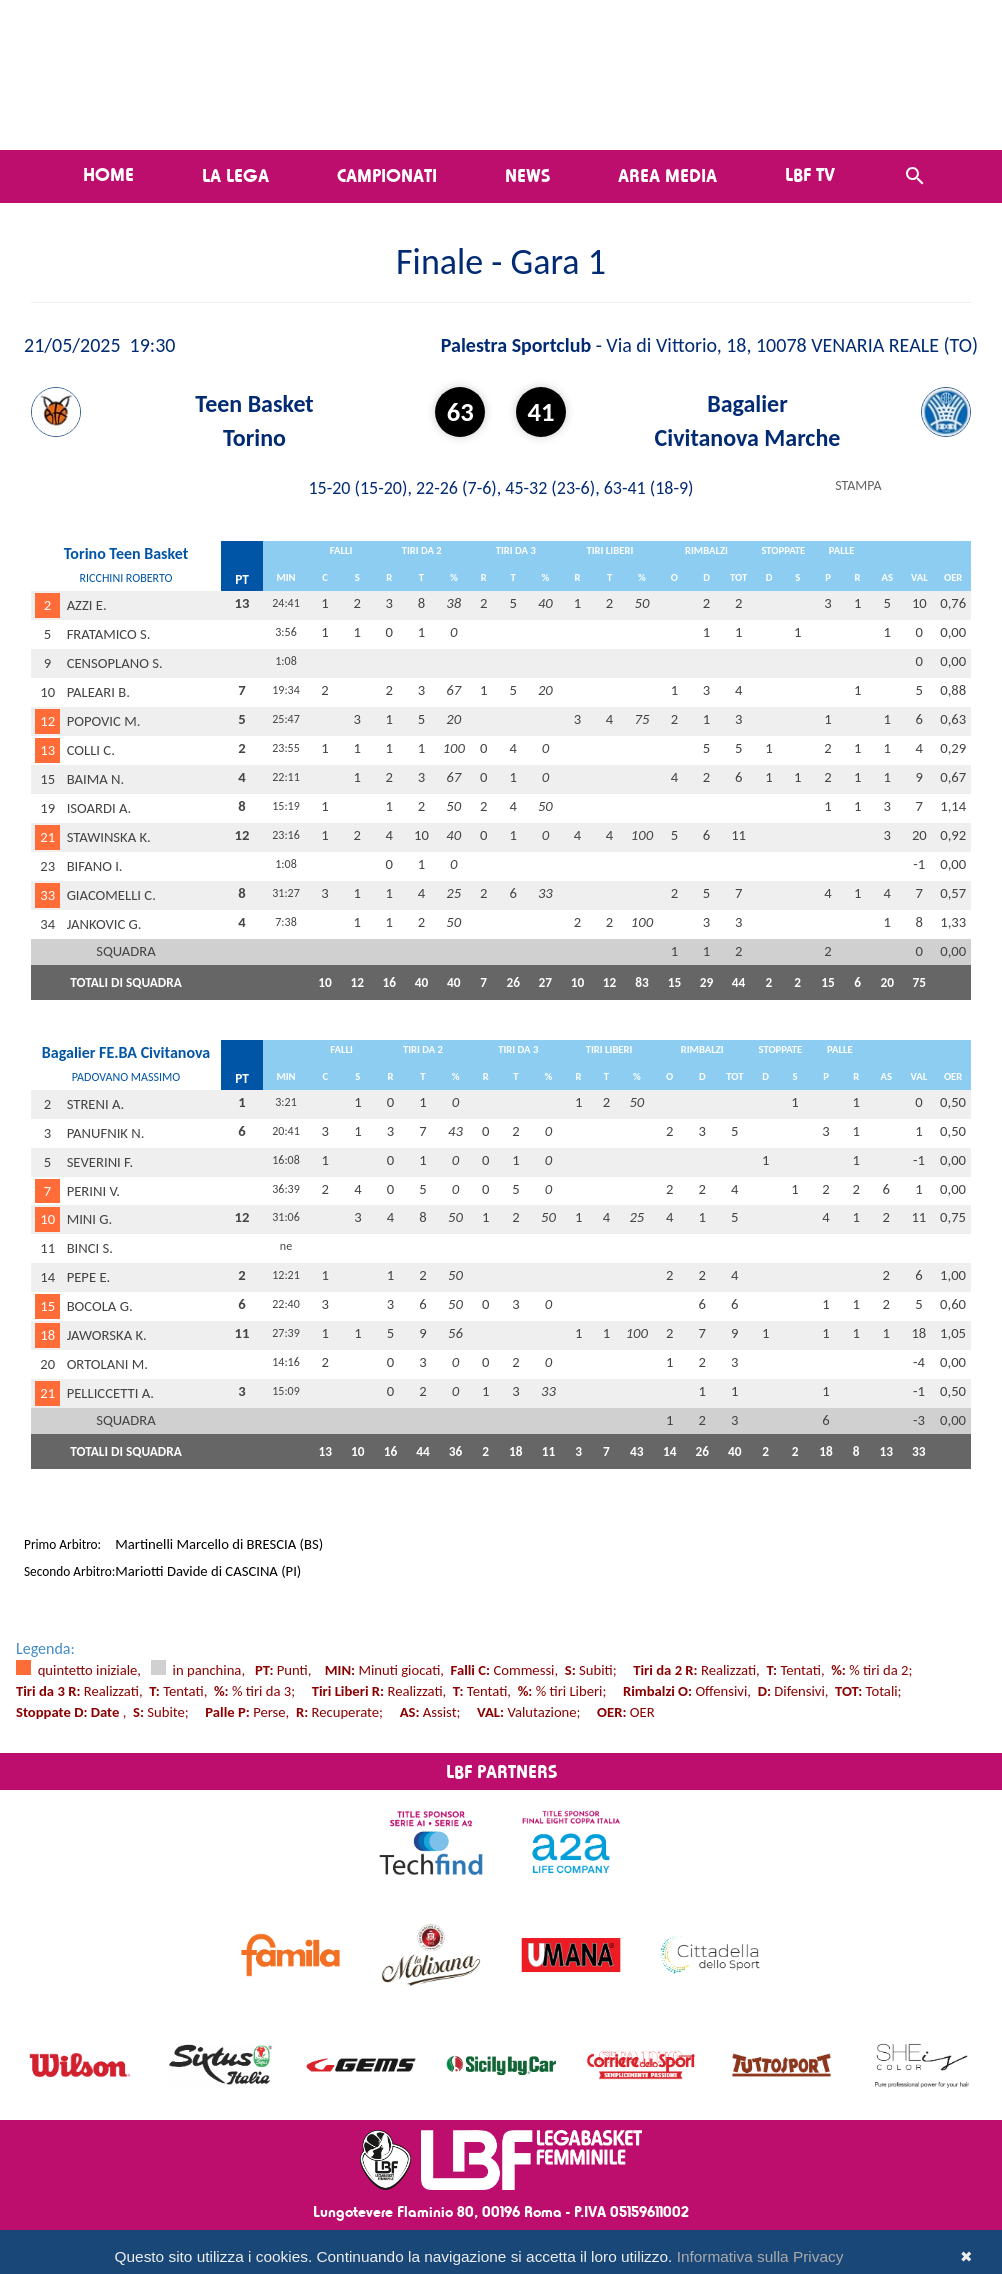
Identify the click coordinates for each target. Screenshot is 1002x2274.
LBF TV (810, 174)
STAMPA (858, 485)
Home (108, 174)
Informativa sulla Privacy (760, 2256)
